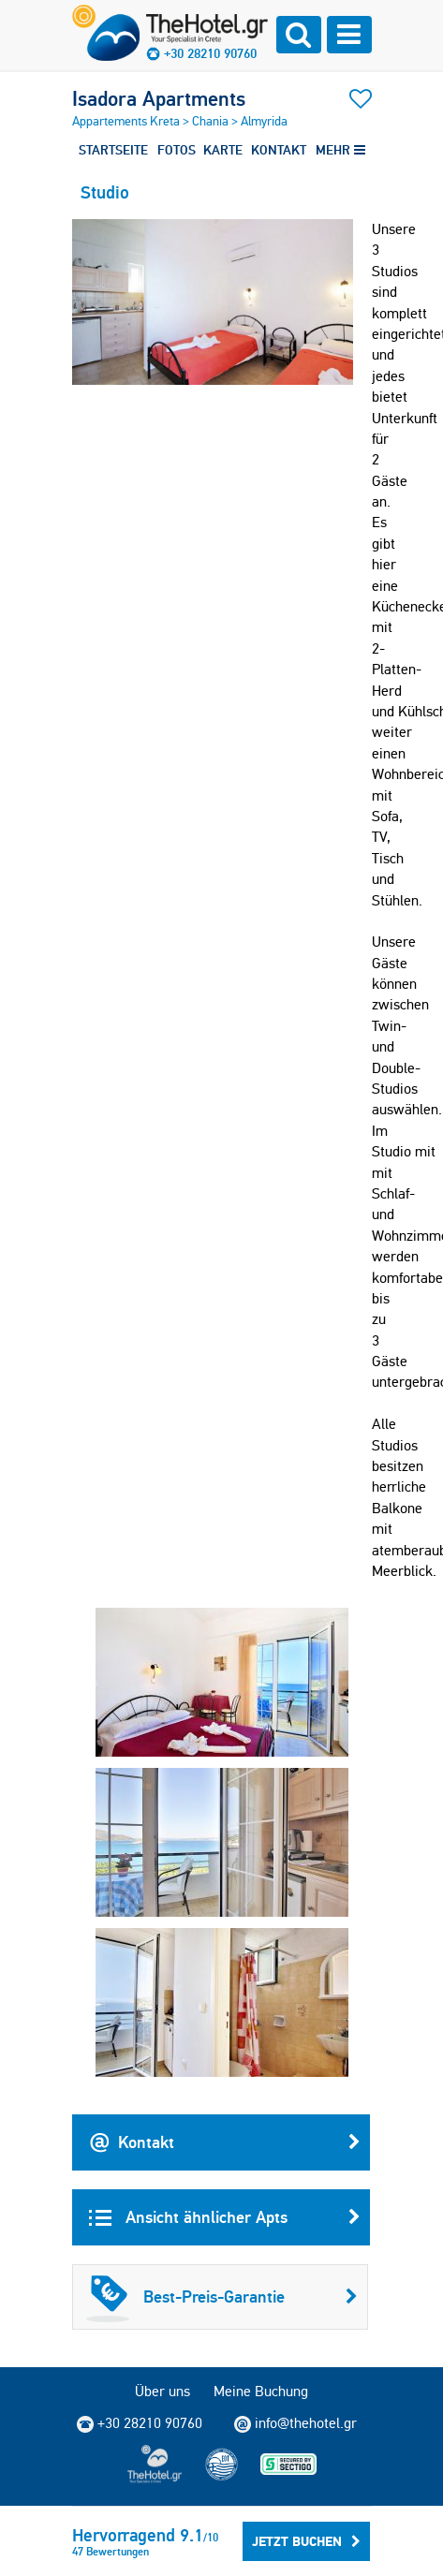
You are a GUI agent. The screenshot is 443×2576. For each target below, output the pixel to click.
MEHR (340, 149)
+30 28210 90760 (210, 53)
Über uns (162, 2391)
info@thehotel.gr (295, 2423)
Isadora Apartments (158, 98)
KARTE (223, 149)
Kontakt (225, 2142)
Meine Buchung (261, 2391)
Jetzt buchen (306, 2541)
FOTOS (176, 149)
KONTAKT (278, 149)
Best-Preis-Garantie (222, 2297)
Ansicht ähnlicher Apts (225, 2217)
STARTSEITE (113, 149)
